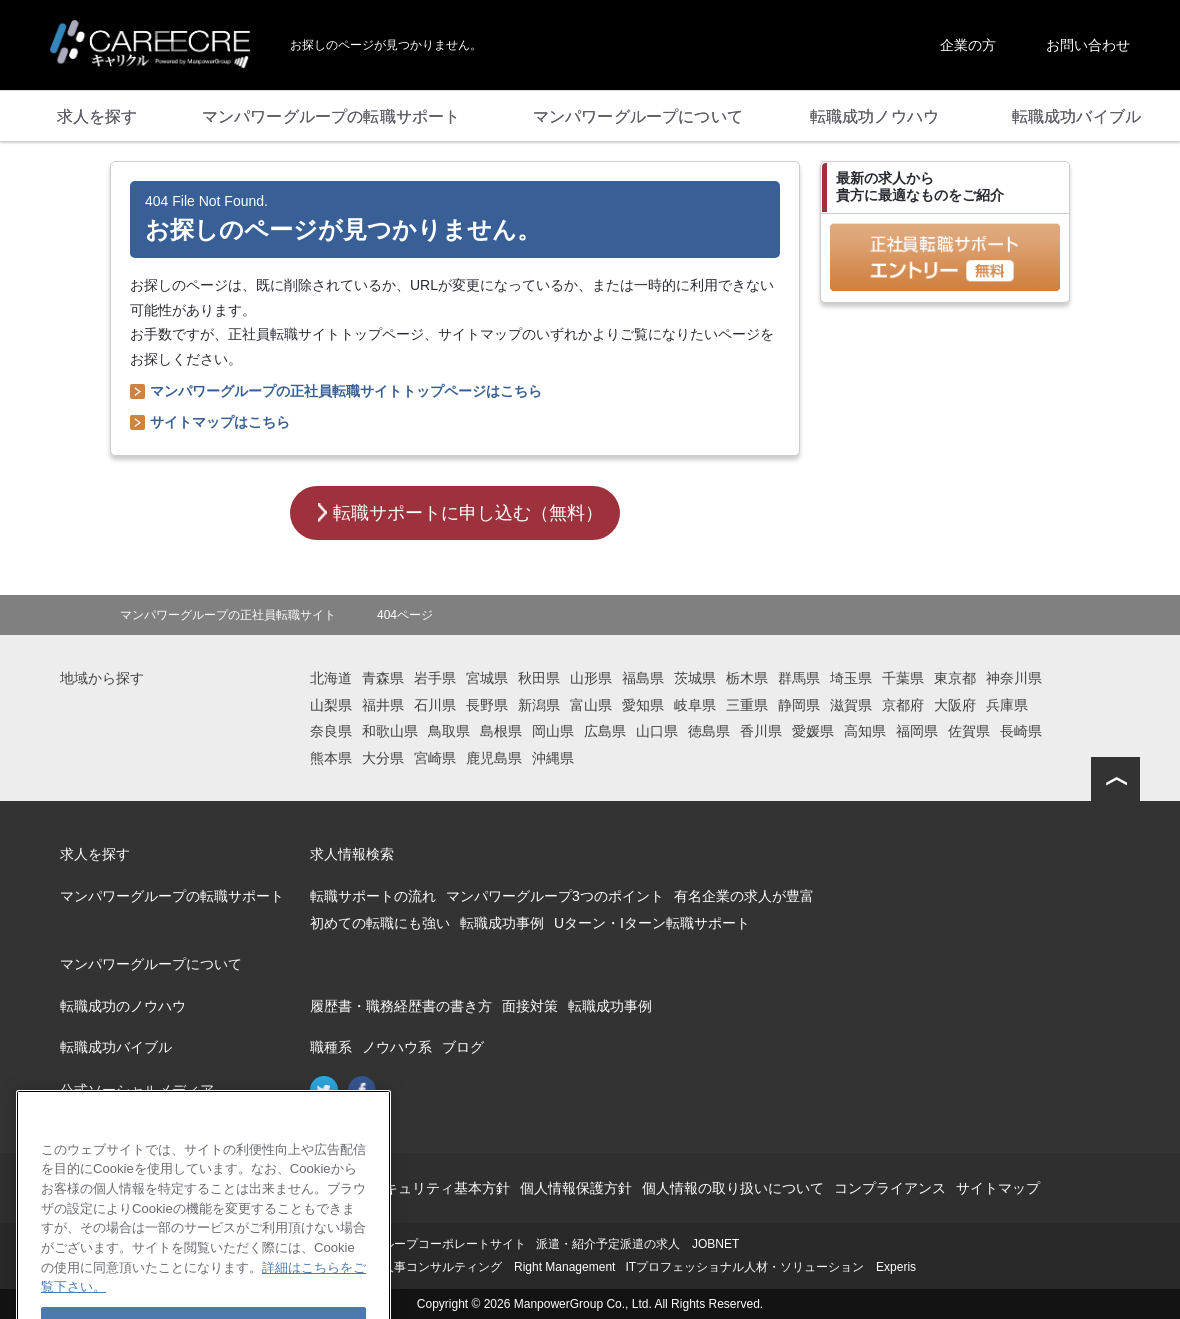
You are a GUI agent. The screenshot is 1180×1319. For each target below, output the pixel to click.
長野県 (487, 705)
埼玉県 (851, 678)
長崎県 (1021, 731)
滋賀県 (851, 705)
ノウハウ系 (397, 1047)
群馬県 (799, 678)
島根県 (501, 731)
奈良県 (331, 731)
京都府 (903, 705)
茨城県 (695, 678)
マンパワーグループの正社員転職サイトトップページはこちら (346, 391)
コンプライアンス (890, 1188)
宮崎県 (435, 758)
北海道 (331, 678)
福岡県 (917, 731)
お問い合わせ (1088, 45)
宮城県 (487, 678)
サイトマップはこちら (220, 422)
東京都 (955, 678)
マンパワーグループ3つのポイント (555, 896)
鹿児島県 (494, 758)
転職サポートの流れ (373, 896)
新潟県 (539, 705)
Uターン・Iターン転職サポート (652, 923)
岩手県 (435, 678)
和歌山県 (390, 731)
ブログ (463, 1047)
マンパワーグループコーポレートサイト (418, 1244)
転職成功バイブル (116, 1047)
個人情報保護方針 (576, 1188)
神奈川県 (1014, 678)
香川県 (761, 731)
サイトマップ (998, 1188)
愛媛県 (813, 731)
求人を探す (95, 854)
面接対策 (530, 1006)
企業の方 (968, 45)
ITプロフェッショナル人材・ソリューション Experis (770, 1267)
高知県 (865, 731)
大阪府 (955, 705)
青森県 (383, 678)
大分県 (383, 758)
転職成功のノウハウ (123, 1006)
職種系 (331, 1047)
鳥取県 (449, 731)
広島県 (605, 731)
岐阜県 (695, 705)
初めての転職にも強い (380, 923)
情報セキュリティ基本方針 (426, 1188)
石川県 (435, 705)
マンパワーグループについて (151, 964)
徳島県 (709, 731)
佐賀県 (969, 731)
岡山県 (553, 731)
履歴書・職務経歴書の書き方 (401, 1006)
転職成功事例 (502, 923)
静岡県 (799, 705)
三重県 (747, 705)
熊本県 (331, 758)
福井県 (383, 705)
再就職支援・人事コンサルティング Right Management (462, 1267)
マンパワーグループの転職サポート (172, 896)
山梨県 (331, 705)
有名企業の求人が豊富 (744, 896)
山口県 (657, 731)
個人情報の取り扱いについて (733, 1188)
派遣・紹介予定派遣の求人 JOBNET (637, 1244)
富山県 (591, 705)
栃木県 (747, 678)
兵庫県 (1007, 705)
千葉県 (903, 678)
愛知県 (643, 705)
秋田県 (539, 678)
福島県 (643, 678)
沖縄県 (553, 758)
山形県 (591, 678)
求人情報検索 (352, 854)
